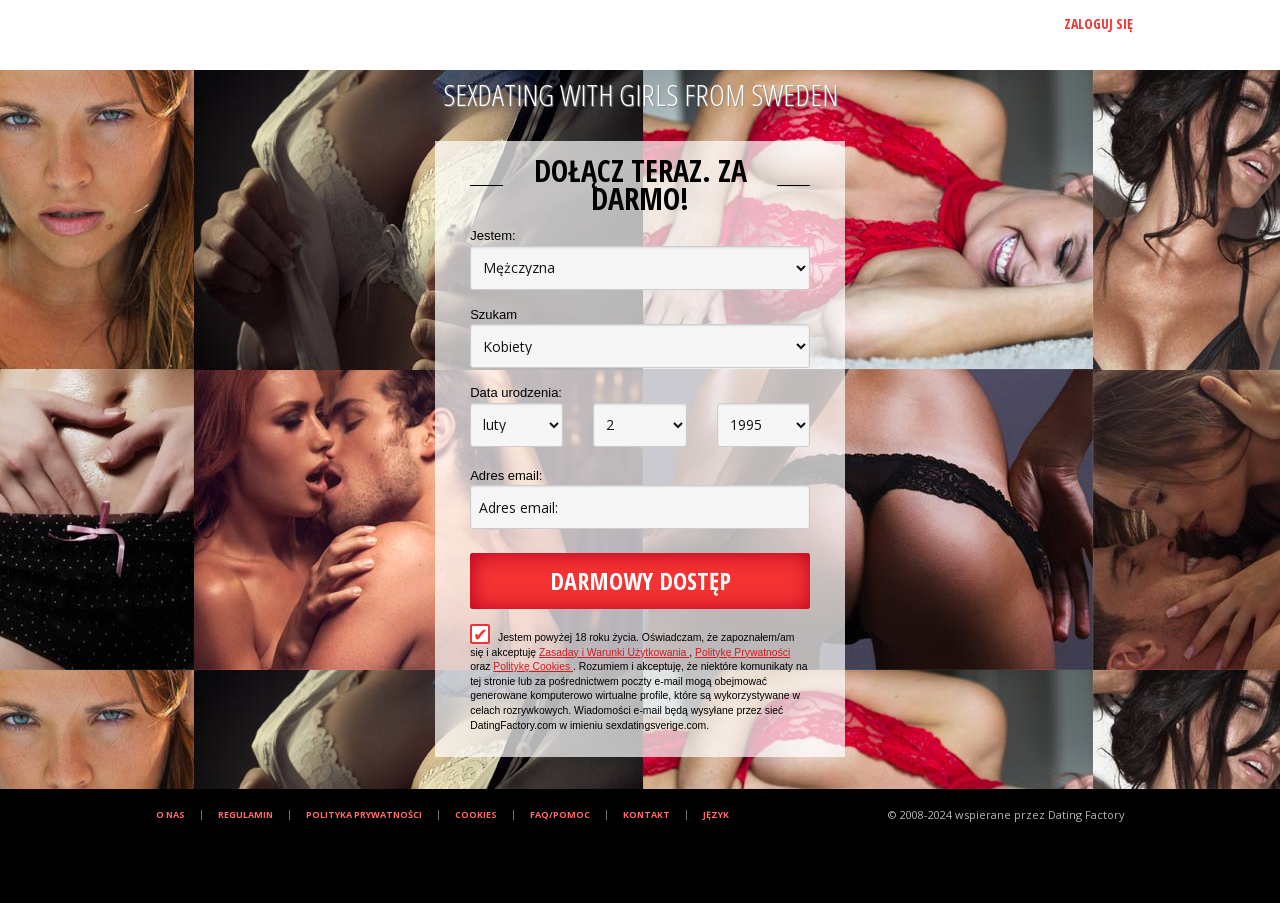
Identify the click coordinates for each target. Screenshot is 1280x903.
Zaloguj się (1098, 23)
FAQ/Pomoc (560, 815)
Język (716, 815)
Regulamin (245, 815)
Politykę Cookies (533, 666)
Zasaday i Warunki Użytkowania (614, 652)
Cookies (476, 815)
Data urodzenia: (516, 392)
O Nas (170, 815)
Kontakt (646, 815)
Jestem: (493, 235)
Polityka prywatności (364, 815)
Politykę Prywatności (742, 652)
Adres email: (506, 475)
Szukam (493, 314)
